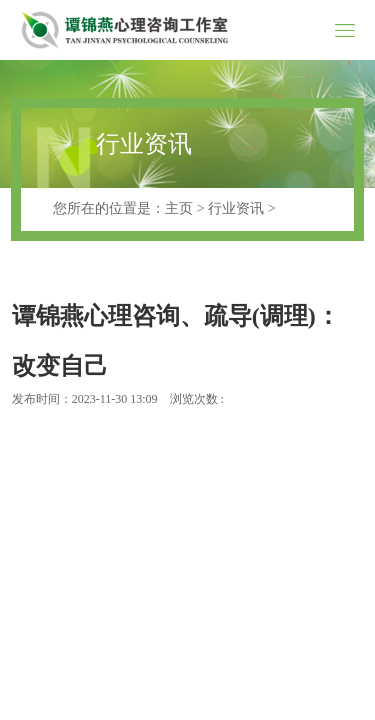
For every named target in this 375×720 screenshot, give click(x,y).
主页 (179, 208)
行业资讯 (236, 208)
